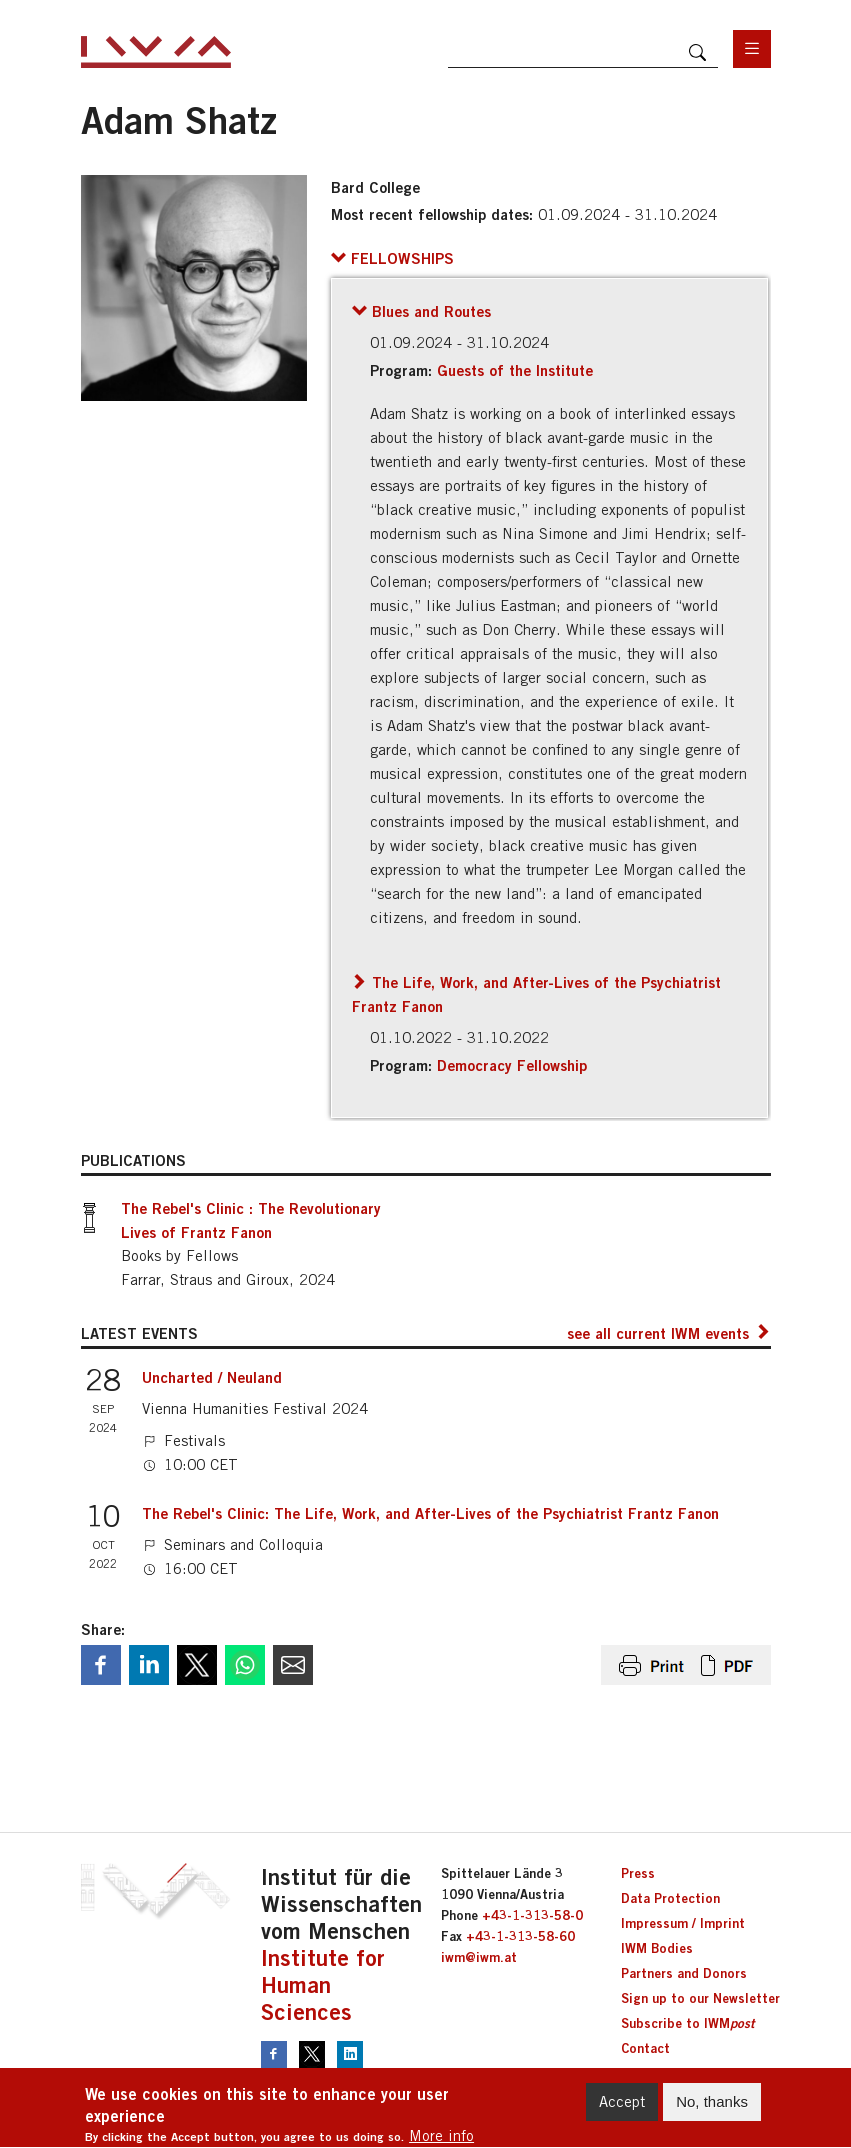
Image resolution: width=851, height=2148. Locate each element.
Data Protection (670, 1898)
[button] (392, 258)
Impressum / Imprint (683, 1923)
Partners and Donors (684, 1973)
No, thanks (712, 2109)
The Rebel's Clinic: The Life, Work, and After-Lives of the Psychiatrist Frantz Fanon (430, 1513)
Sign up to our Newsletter (700, 1998)
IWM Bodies (657, 1948)
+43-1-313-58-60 (520, 1936)
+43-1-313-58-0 (532, 1915)
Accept (622, 2109)
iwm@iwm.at (479, 1957)
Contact (645, 2048)
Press (638, 1873)
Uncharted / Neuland (212, 1377)
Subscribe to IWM (687, 2023)
